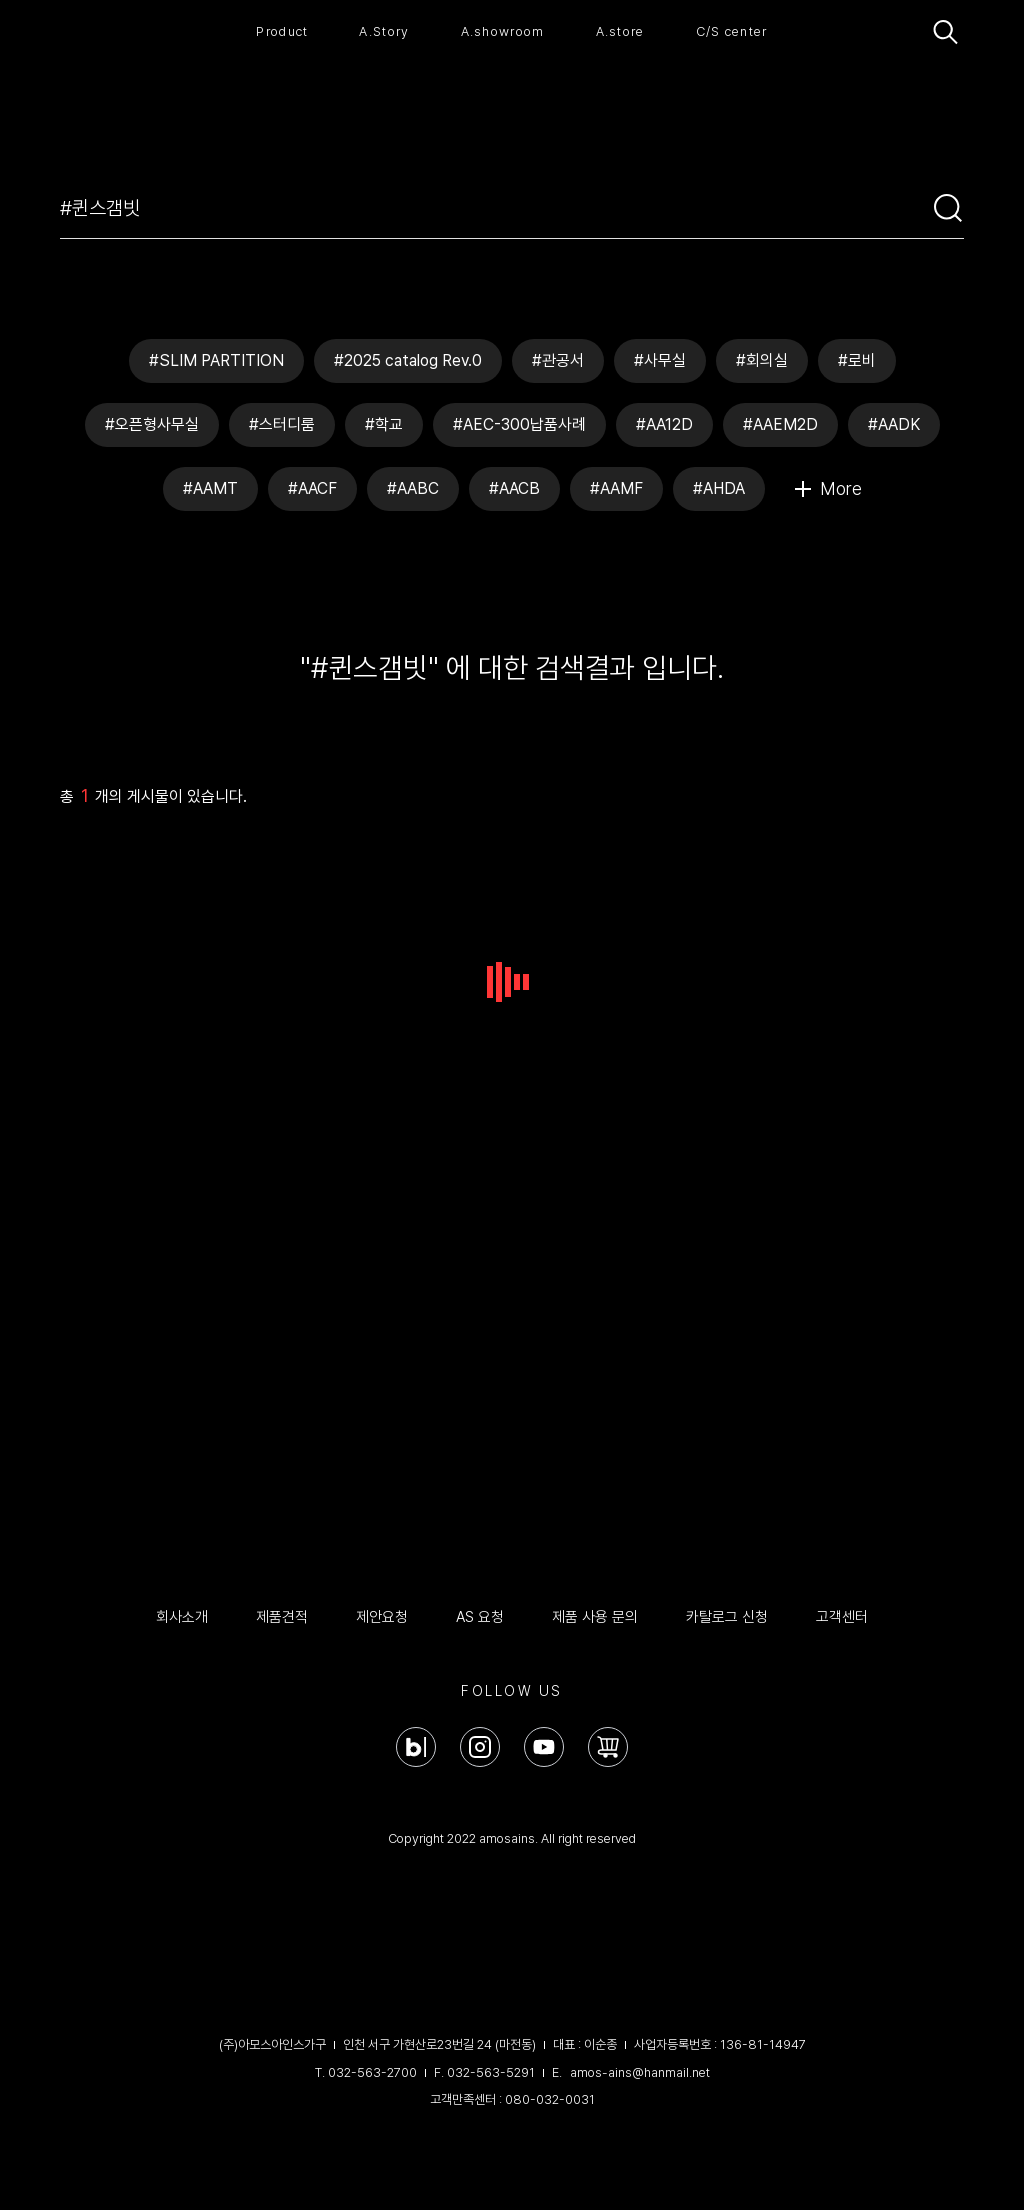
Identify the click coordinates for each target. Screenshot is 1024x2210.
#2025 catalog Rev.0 (408, 360)
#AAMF (616, 488)
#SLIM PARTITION (216, 360)
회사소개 (182, 1617)
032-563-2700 (372, 2072)
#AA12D (664, 424)
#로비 (857, 360)
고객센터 (842, 1617)
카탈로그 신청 (727, 1617)
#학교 (384, 424)
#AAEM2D (780, 424)
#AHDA (719, 488)
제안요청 (382, 1617)
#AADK (894, 424)
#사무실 (660, 360)
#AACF (312, 488)
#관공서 (558, 360)
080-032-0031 (550, 2099)
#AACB (514, 488)
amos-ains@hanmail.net (640, 2072)
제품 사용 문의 (595, 1617)
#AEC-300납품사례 (519, 424)
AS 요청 (480, 1617)
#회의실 (762, 360)
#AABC (413, 488)
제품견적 (282, 1617)
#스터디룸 (282, 424)
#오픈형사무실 (152, 424)
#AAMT (210, 488)
